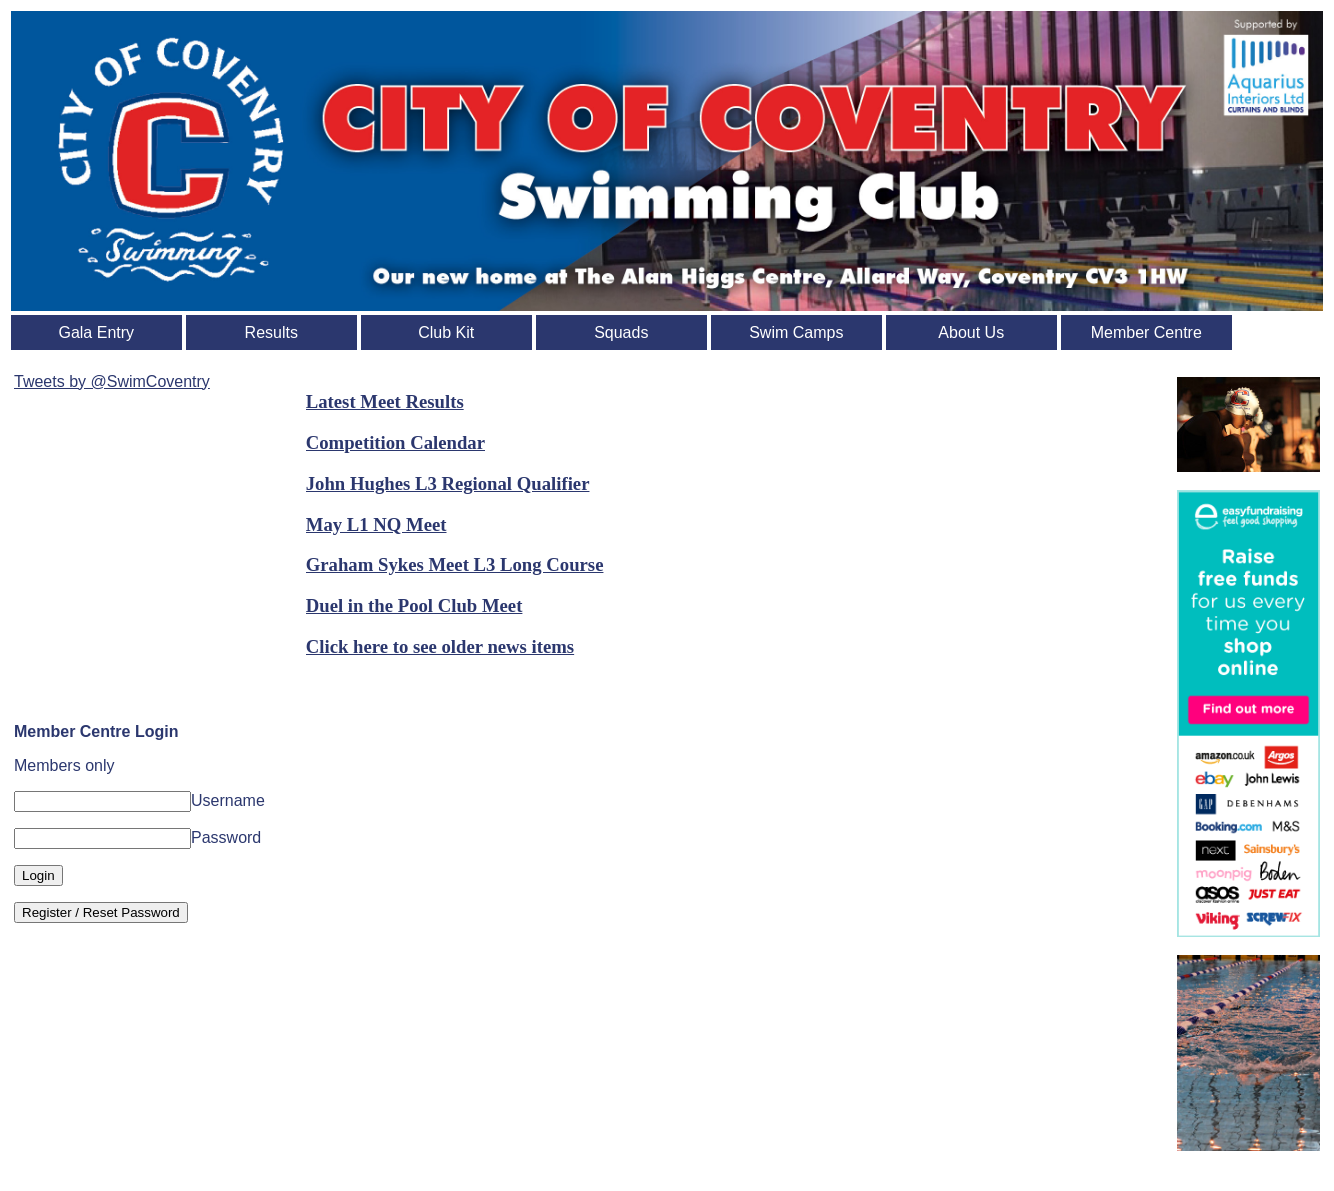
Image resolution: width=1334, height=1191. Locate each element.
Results (271, 332)
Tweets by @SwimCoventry (112, 381)
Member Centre (1146, 332)
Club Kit (446, 332)
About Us (971, 332)
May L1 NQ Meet (376, 524)
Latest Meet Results (385, 401)
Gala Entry (96, 332)
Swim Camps (796, 332)
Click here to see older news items (440, 646)
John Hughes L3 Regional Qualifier (448, 483)
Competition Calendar (395, 442)
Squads (621, 332)
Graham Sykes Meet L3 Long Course (455, 564)
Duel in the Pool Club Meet (414, 605)
